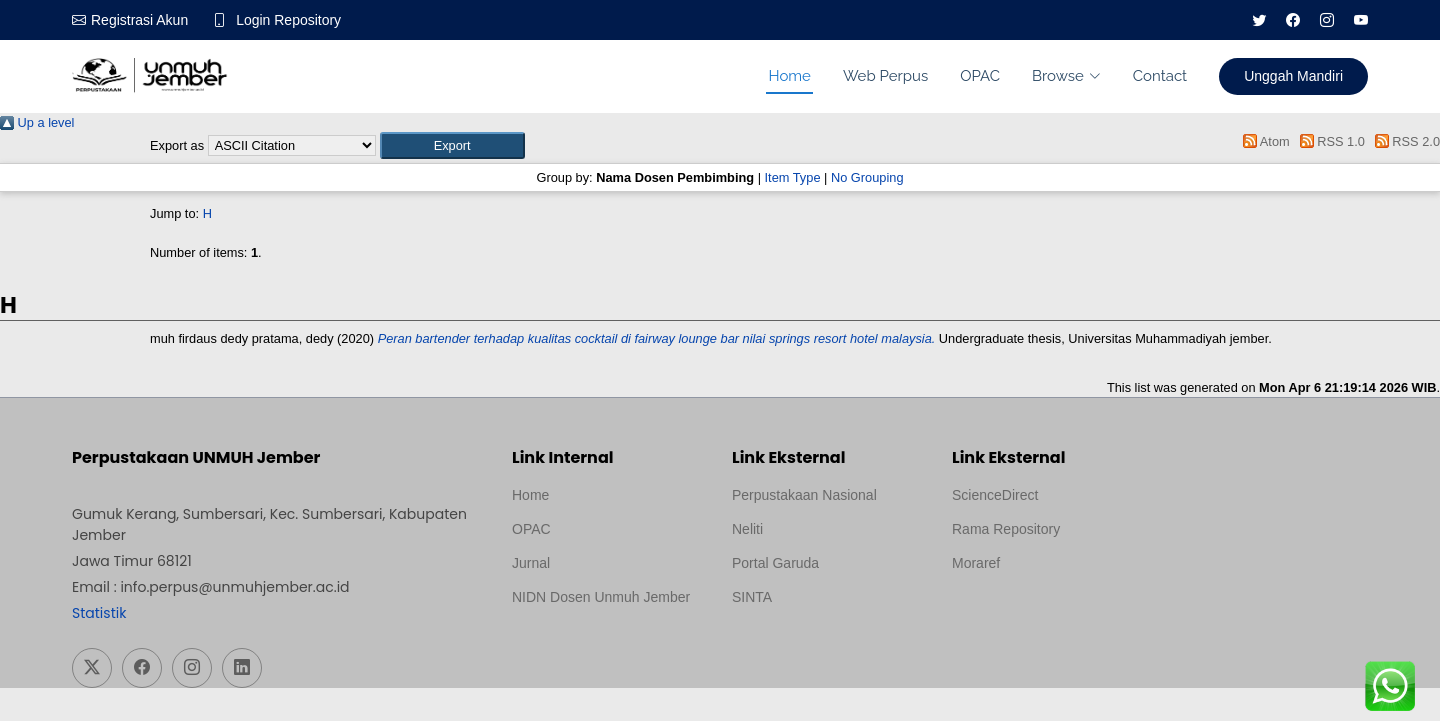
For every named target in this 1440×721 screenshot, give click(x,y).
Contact (1160, 76)
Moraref (976, 563)
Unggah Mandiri (1293, 76)
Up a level (37, 122)
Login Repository (288, 20)
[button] (452, 145)
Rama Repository (1006, 529)
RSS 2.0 (1404, 141)
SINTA (752, 597)
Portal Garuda (775, 563)
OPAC (980, 76)
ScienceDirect (995, 495)
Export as (177, 145)
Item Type (793, 177)
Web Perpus (885, 76)
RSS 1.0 (1329, 141)
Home (789, 76)
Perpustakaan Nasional (804, 495)
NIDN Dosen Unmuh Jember (601, 597)
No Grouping (867, 177)
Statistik (99, 613)
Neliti (747, 529)
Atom (1263, 141)
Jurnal (531, 563)
